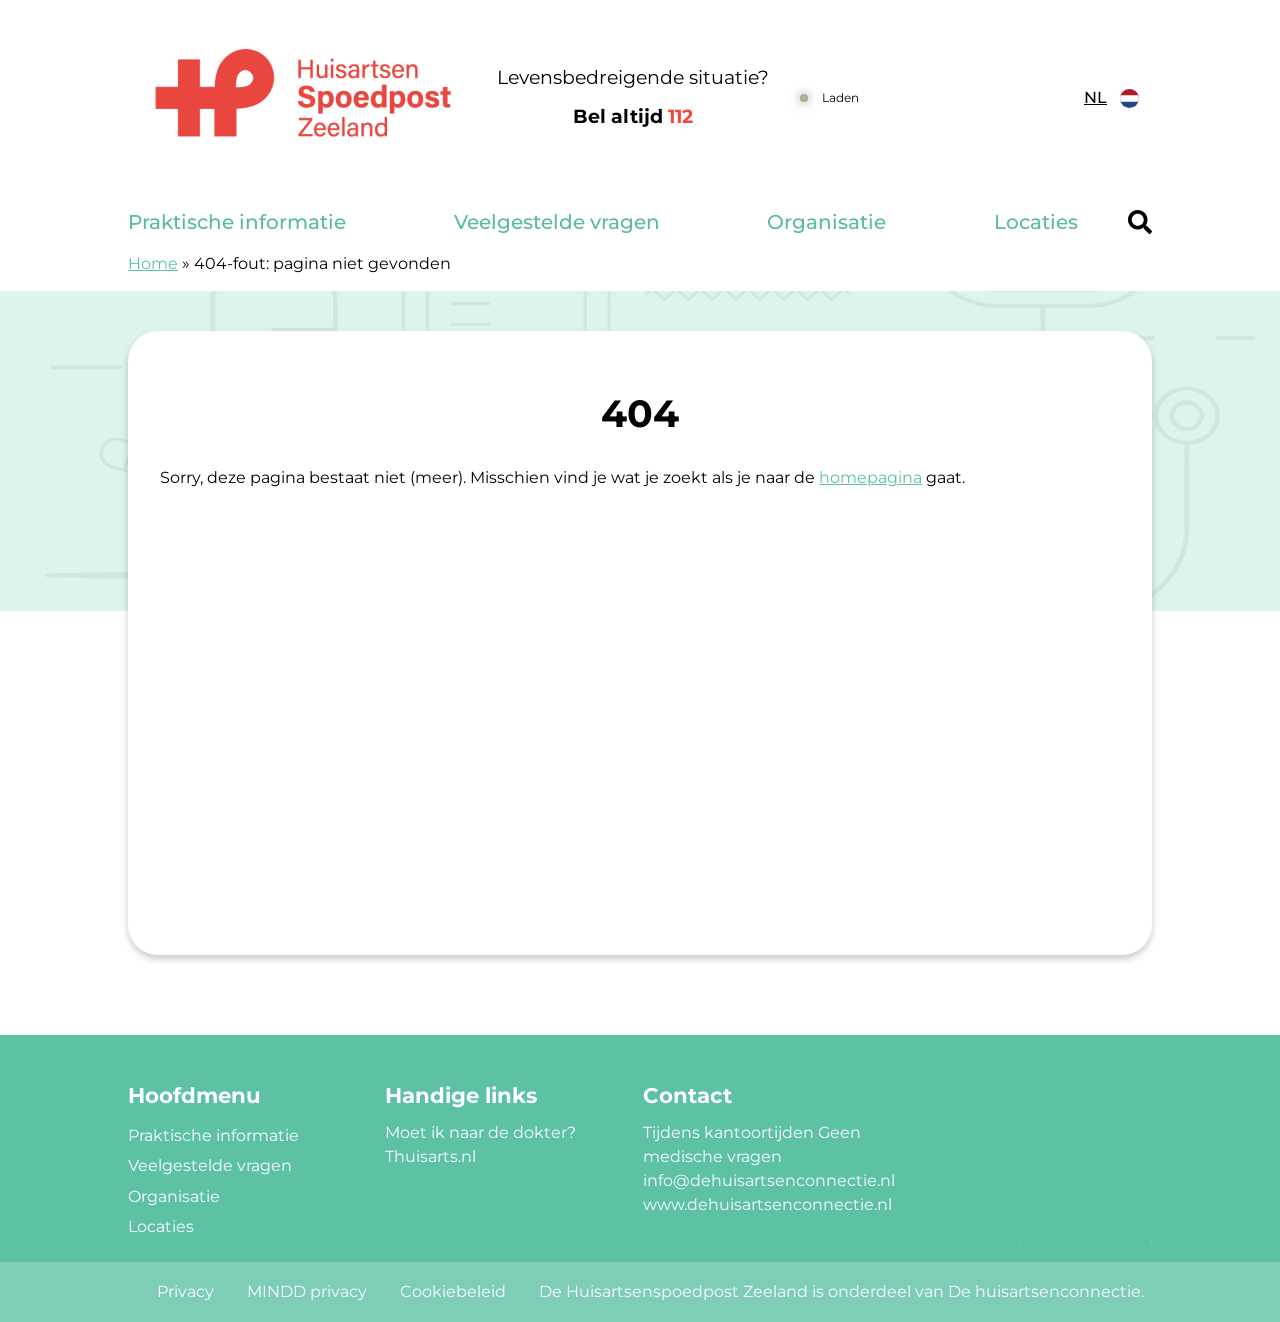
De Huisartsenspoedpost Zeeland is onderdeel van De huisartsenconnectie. (841, 1291)
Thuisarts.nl (430, 1156)
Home (153, 263)
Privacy (185, 1291)
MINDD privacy (307, 1291)
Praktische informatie (237, 222)
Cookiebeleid (453, 1291)
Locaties (1036, 222)
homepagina (870, 477)
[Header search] (1140, 222)
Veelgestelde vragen (557, 222)
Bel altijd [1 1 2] (633, 116)
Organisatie (826, 222)
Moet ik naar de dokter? (480, 1132)
